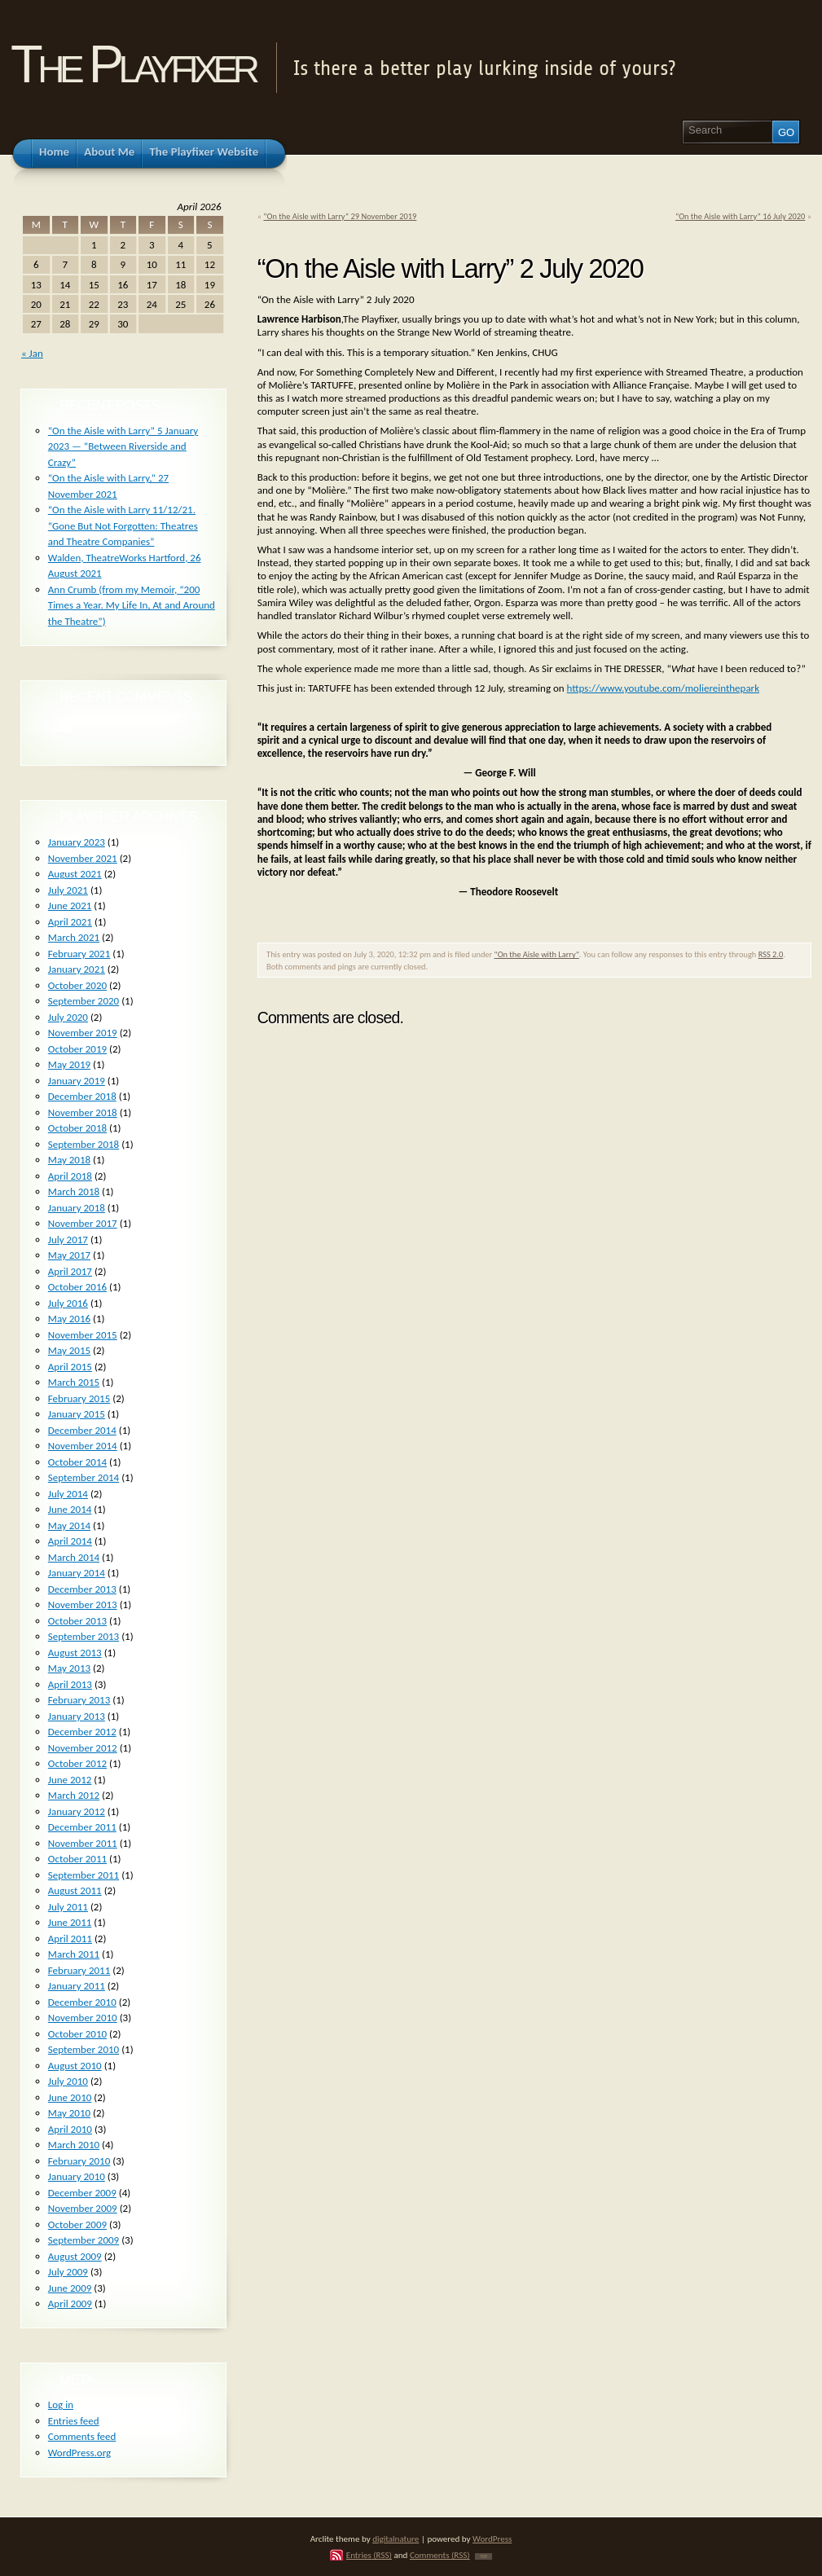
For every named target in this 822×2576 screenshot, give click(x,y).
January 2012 (76, 1811)
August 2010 (75, 2065)
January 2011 (76, 1986)
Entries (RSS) (369, 2555)
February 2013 (79, 1700)
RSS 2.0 (771, 954)
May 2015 (69, 1350)
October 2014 (77, 1462)
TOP (483, 2556)
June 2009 (70, 2288)
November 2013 (82, 1604)
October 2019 (77, 1049)
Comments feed (82, 2436)
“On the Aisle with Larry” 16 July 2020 (740, 216)
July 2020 (68, 1017)
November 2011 (82, 1843)
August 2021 (75, 874)
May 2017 (69, 1255)
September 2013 (83, 1636)
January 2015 (76, 1414)
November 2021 (82, 858)
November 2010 (82, 2017)
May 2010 (69, 2113)
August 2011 (75, 1890)
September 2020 (83, 1001)
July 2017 (68, 1239)
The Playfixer (133, 64)
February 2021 (79, 953)
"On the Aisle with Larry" (537, 954)
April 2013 (70, 1684)
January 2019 (76, 1081)
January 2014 (76, 1573)
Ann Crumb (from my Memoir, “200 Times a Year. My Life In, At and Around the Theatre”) (131, 605)
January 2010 (76, 2176)
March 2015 (73, 1382)
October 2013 (77, 1621)
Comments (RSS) (440, 2555)
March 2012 (73, 1795)
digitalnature (395, 2538)
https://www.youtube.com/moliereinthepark (663, 688)
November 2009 (82, 2208)
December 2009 (82, 2193)
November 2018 (82, 1112)
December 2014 (82, 1430)
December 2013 (82, 1589)
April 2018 (70, 1176)
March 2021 (73, 937)
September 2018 (83, 1144)
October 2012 (77, 1763)
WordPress (492, 2538)
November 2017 (82, 1223)
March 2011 (73, 1954)
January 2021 (76, 969)
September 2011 (83, 1875)
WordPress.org (79, 2452)
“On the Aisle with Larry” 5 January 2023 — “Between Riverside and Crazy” (123, 446)
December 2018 (82, 1096)
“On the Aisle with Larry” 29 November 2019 (339, 216)
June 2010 (70, 2097)
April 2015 (70, 1367)
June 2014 (70, 1509)
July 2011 (68, 1907)
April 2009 (70, 2303)
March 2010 (73, 2145)
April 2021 (70, 922)
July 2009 (68, 2272)
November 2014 (82, 1446)
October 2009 (77, 2224)
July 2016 (68, 1303)
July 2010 (68, 2081)
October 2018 (77, 1128)
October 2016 (77, 1287)
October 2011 (77, 1859)
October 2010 (77, 2034)
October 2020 (77, 985)
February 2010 (79, 2161)
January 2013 (76, 1716)
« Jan (32, 353)
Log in (60, 2404)
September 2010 (83, 2049)
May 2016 (69, 1318)
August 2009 (75, 2256)
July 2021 (68, 890)
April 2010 (70, 2129)
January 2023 (76, 842)
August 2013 (75, 1652)
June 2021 (70, 905)
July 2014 (68, 1494)
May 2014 (69, 1525)
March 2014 (73, 1557)
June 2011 (70, 1922)
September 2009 (83, 2240)
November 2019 (82, 1032)
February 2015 (79, 1398)
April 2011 (70, 1938)
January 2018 (76, 1208)
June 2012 (70, 1780)
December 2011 (82, 1827)
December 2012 (82, 1731)
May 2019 (69, 1064)
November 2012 (82, 1748)
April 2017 (70, 1271)
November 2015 (82, 1335)
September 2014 (83, 1477)
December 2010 (82, 2002)
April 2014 (70, 1541)
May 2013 (69, 1668)
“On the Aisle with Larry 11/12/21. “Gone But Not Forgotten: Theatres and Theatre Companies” (123, 525)
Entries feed (73, 2421)
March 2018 (73, 1191)
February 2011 (79, 1970)
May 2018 (69, 1160)
